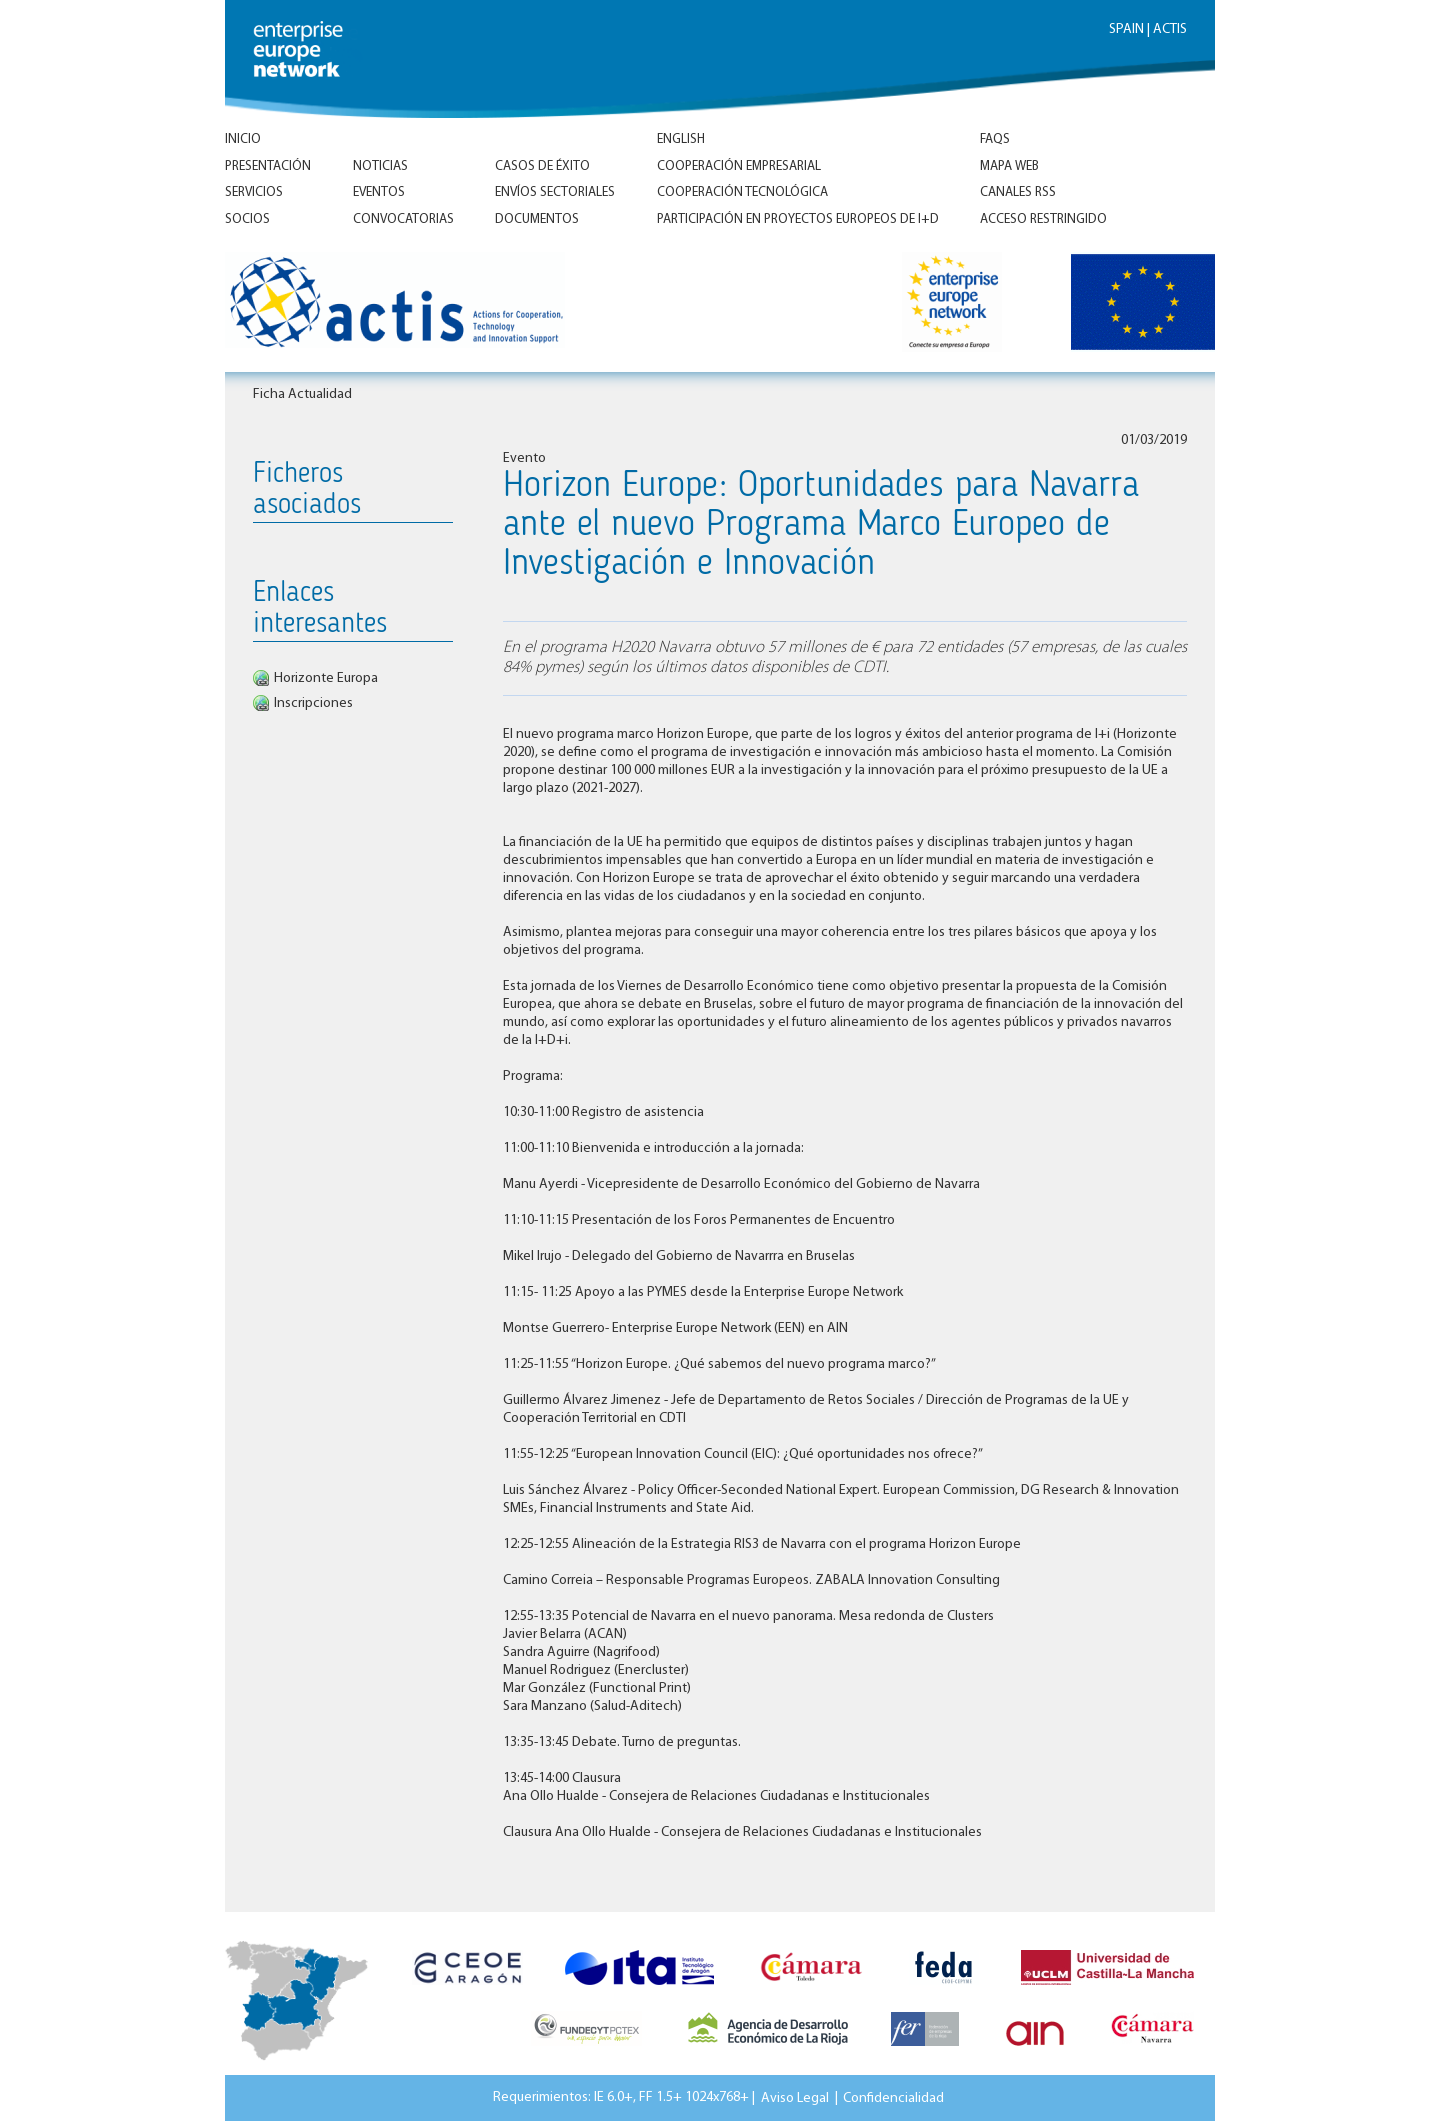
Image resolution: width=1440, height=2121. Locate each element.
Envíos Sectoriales (555, 192)
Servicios (254, 192)
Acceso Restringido (1043, 219)
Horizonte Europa (326, 678)
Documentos (537, 219)
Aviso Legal (795, 2097)
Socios (247, 219)
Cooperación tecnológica (742, 192)
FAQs (995, 139)
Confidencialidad (893, 2097)
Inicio (243, 139)
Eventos (379, 192)
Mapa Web (1009, 166)
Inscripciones (313, 703)
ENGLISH (681, 139)
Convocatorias (403, 219)
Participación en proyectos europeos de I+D (798, 219)
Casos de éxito (542, 166)
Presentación (268, 166)
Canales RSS (1018, 192)
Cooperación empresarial (739, 166)
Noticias (380, 166)
